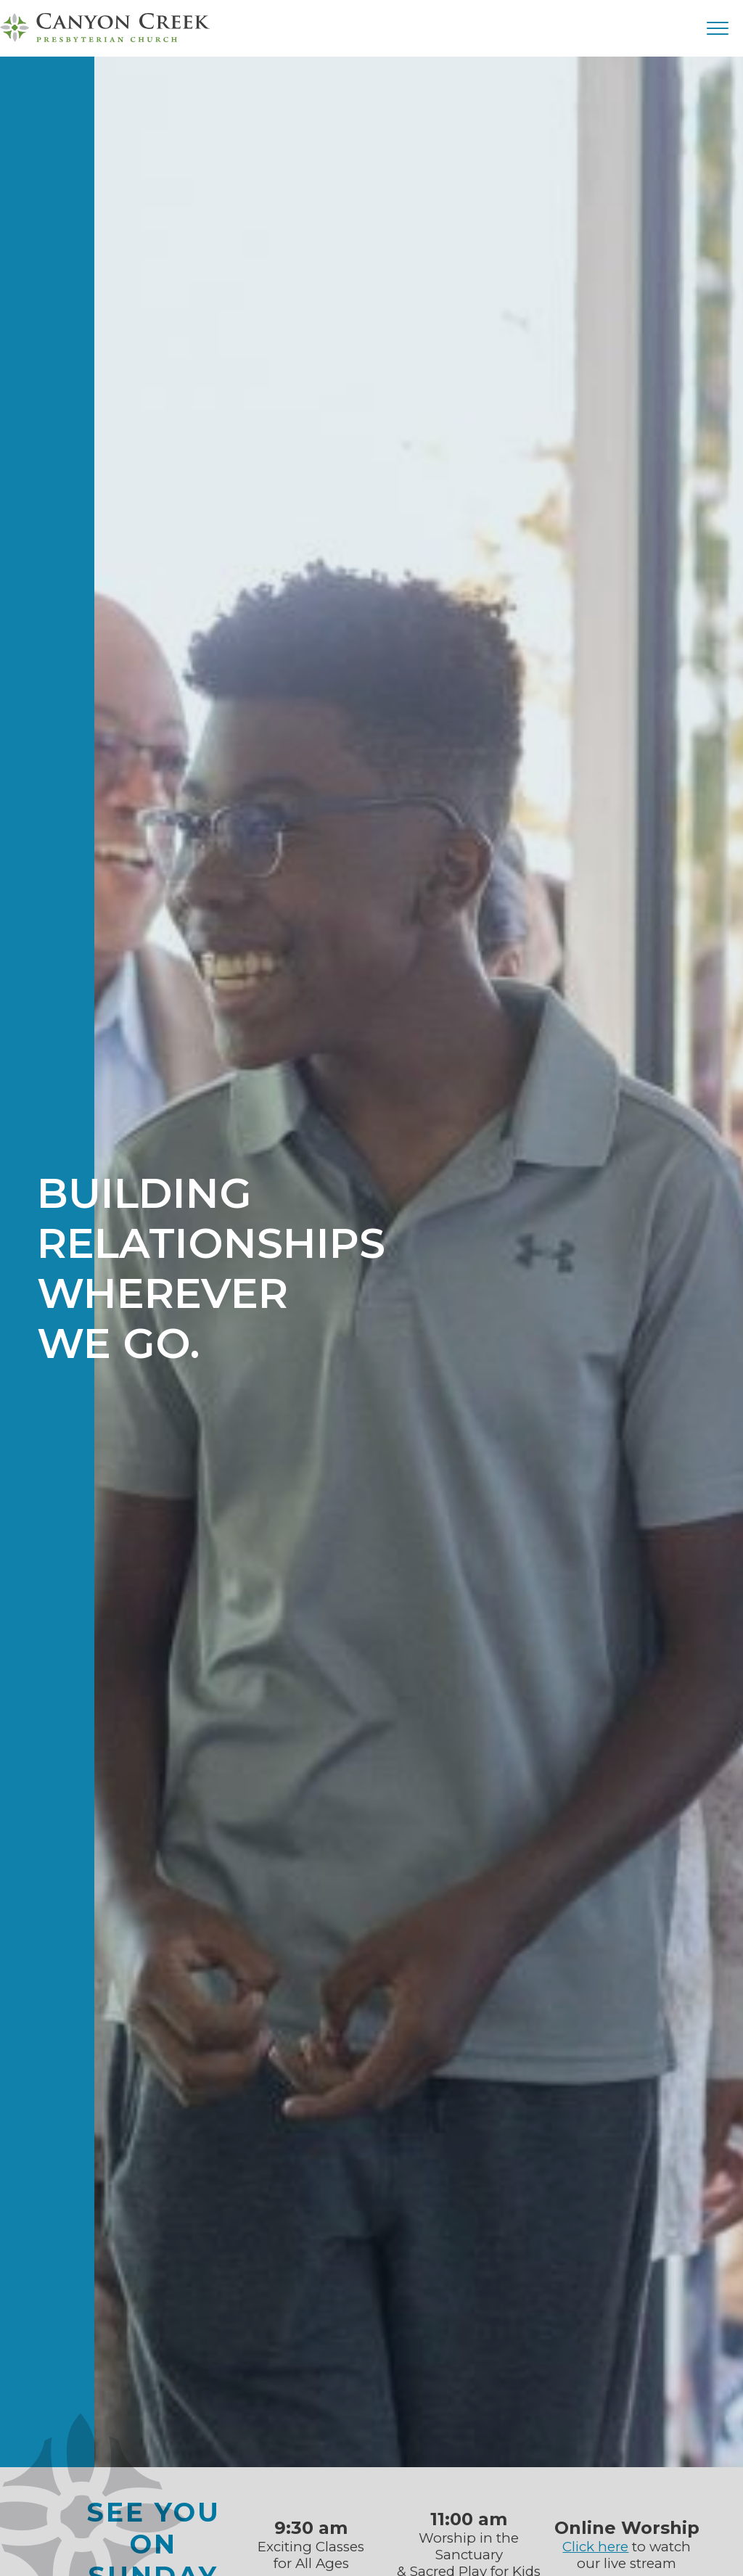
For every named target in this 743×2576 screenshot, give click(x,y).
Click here (595, 2546)
